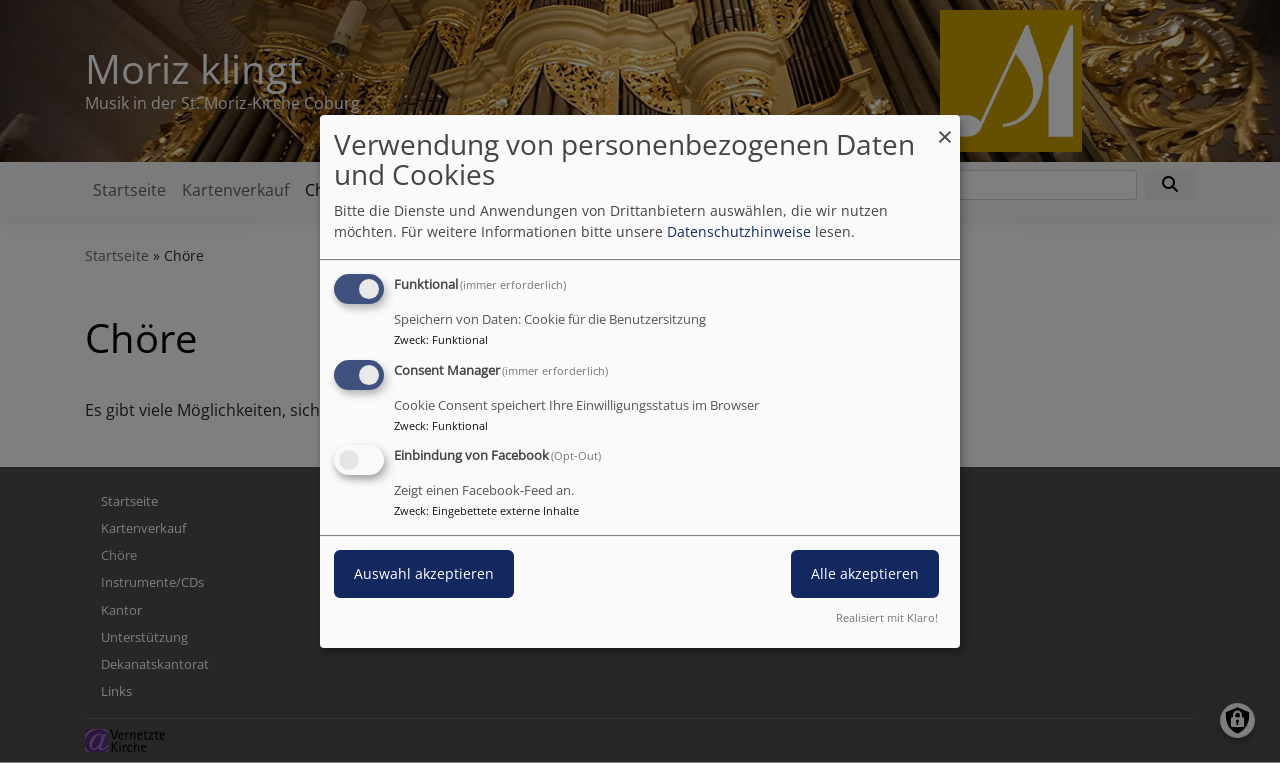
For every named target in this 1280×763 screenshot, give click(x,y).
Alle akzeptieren (865, 574)
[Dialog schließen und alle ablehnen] (945, 127)
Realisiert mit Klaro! (887, 617)
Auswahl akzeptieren (424, 574)
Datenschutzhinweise (739, 231)
